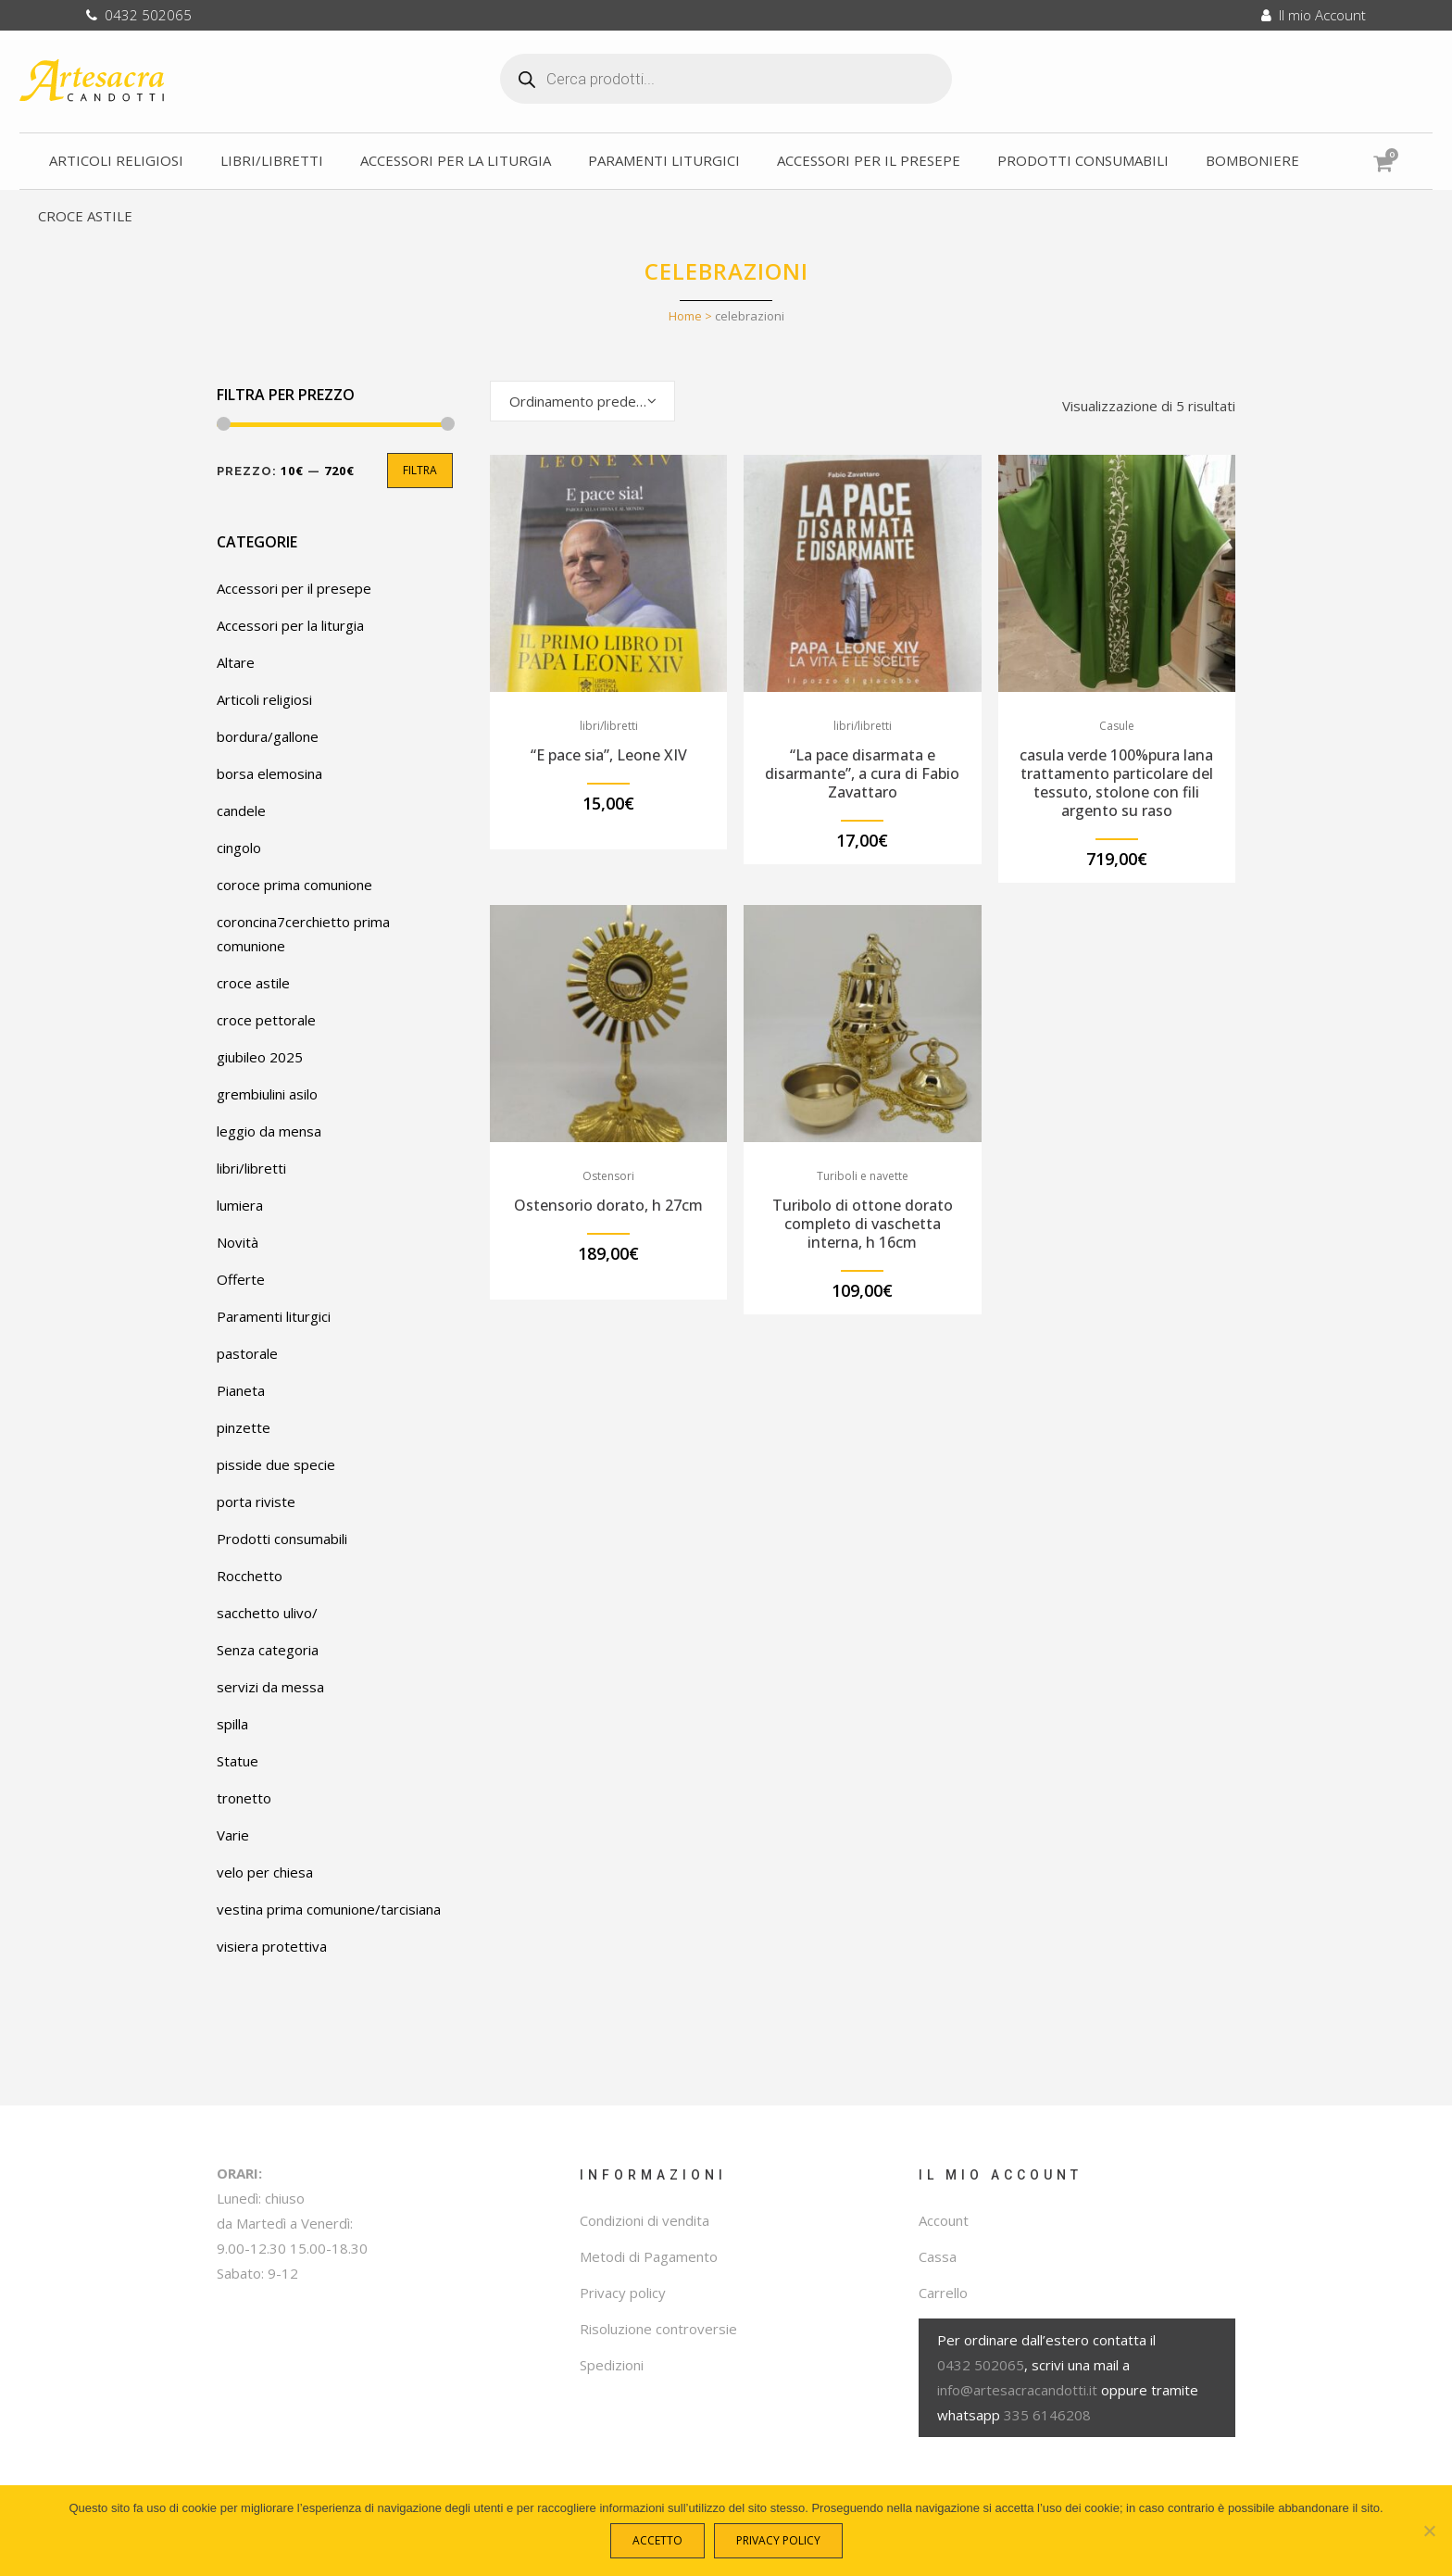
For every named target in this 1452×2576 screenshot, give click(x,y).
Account (944, 2220)
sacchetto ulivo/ (267, 1612)
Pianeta (241, 1390)
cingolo (239, 847)
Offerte (241, 1279)
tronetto (244, 1798)
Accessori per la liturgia (290, 625)
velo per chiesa (265, 1872)
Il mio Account (1313, 15)
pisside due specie (276, 1464)
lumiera (240, 1205)
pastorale (247, 1353)
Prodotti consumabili (282, 1538)
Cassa (938, 2256)
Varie (233, 1835)
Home (685, 316)
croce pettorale (266, 1020)
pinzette (243, 1427)
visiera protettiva (272, 1946)
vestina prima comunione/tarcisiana (329, 1909)
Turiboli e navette (862, 1176)
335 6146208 (1047, 2415)
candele (241, 810)
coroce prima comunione (294, 884)
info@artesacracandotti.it (1017, 2390)
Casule (1116, 726)
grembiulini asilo (267, 1094)
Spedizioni (612, 2365)
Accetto (662, 2545)
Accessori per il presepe (294, 588)
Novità (237, 1242)
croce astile (253, 983)
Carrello (943, 2292)
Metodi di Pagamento (649, 2256)
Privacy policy (623, 2292)
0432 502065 (139, 15)
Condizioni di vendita (644, 2220)
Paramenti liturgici (274, 1316)
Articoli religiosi (264, 699)
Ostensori (608, 1176)
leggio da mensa (269, 1131)
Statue (237, 1761)
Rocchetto (249, 1575)
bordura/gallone (268, 736)
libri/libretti (251, 1168)
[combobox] (582, 401)
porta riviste (256, 1501)
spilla (232, 1724)
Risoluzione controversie (658, 2328)
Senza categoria (268, 1649)
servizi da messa (270, 1687)
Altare (236, 662)
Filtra (420, 470)
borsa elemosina (269, 773)
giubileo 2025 (260, 1057)
